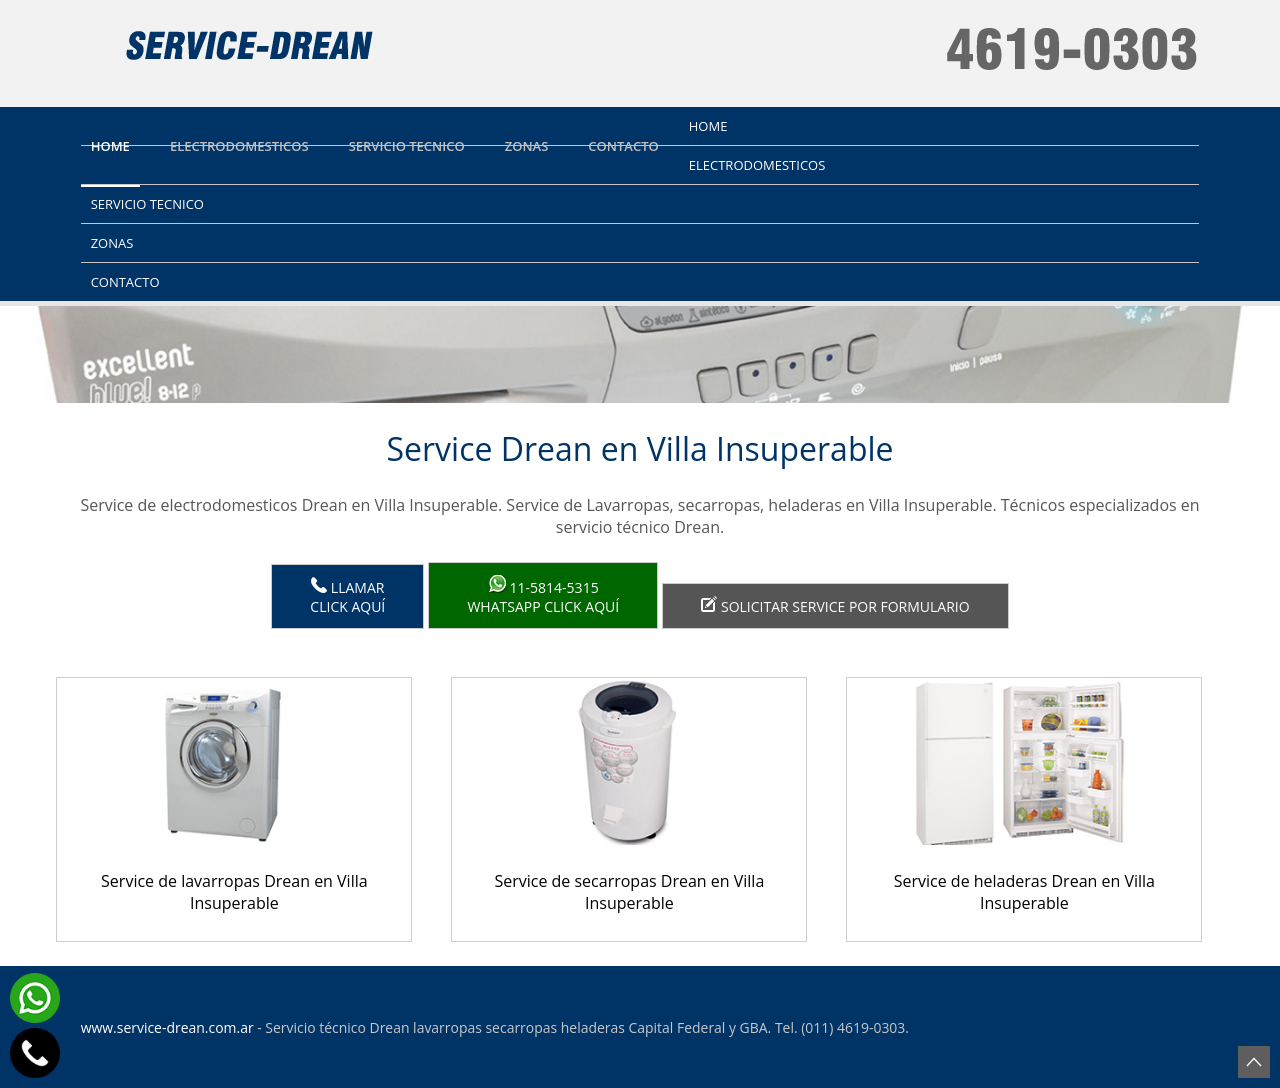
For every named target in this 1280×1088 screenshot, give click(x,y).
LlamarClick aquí (347, 596)
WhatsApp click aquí (543, 595)
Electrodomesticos (239, 146)
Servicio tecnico (407, 146)
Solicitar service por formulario (835, 606)
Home (110, 146)
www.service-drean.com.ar (167, 1027)
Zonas (527, 146)
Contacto (623, 146)
